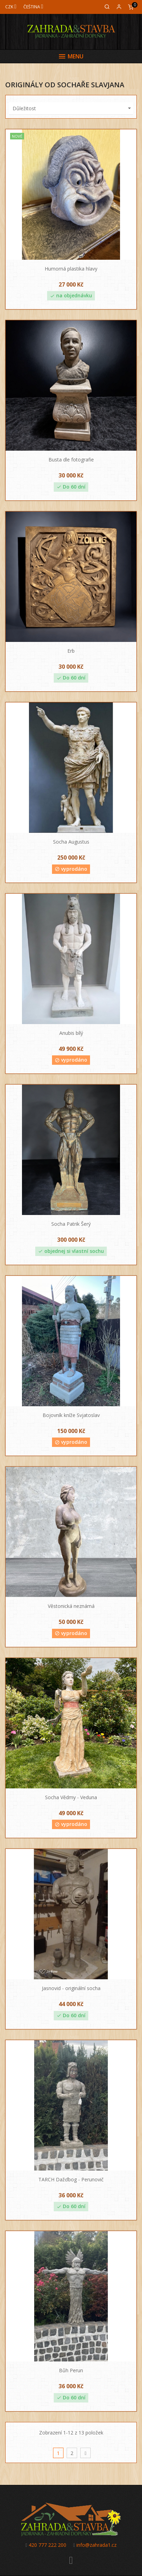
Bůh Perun (71, 2370)
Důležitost (73, 108)
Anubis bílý (71, 1033)
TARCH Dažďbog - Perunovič (71, 2179)
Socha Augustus (71, 841)
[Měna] (10, 7)
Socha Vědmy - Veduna (71, 1797)
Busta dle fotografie (71, 459)
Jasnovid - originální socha (71, 1988)
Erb (71, 650)
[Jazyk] (33, 7)
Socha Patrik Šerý (71, 1224)
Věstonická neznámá (71, 1606)
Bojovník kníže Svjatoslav (71, 1415)
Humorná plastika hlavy (71, 268)
